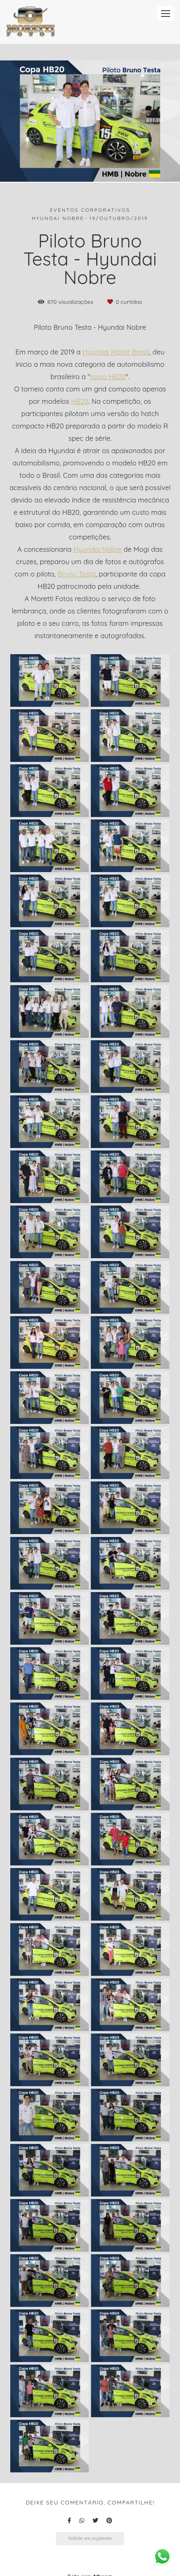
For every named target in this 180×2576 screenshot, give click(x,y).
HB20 (79, 401)
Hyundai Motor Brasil (116, 352)
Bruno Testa (77, 574)
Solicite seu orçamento (90, 2538)
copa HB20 (108, 376)
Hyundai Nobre (98, 549)
